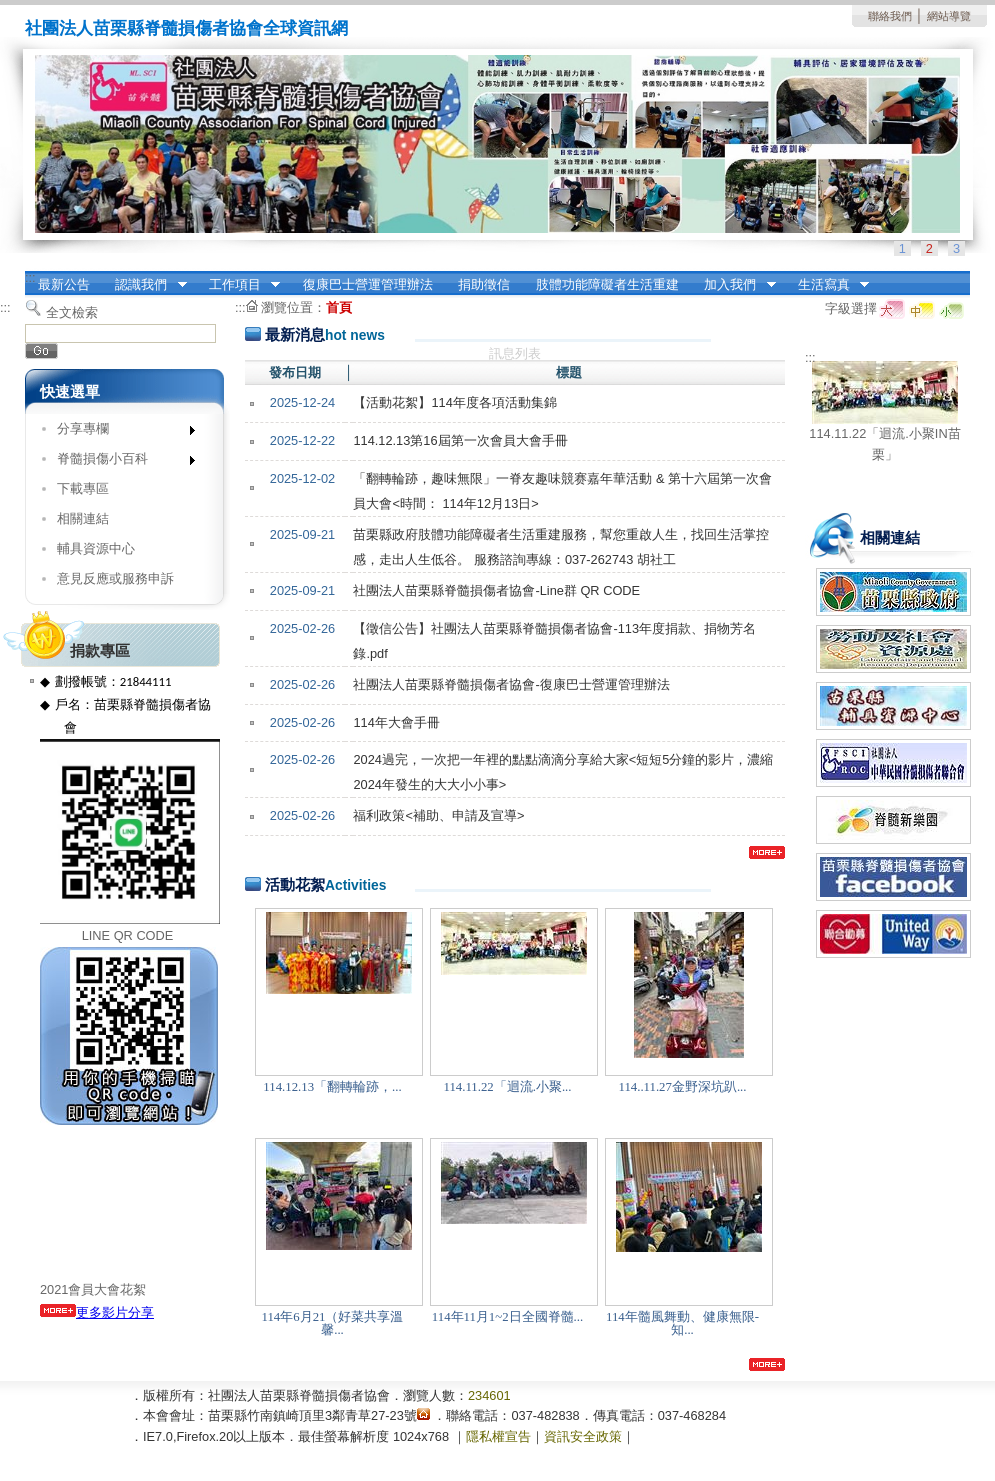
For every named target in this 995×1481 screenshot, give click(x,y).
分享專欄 (119, 432)
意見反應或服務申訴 (115, 578)
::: (30, 277)
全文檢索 (72, 312)
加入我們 (734, 285)
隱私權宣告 (498, 1436)
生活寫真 (827, 285)
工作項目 (238, 285)
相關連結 (83, 518)
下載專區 (83, 488)
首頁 (339, 307)
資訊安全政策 (583, 1436)
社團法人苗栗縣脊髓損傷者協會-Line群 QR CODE (496, 590)
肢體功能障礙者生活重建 (607, 284)
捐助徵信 (484, 284)
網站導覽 (949, 16)
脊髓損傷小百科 (119, 462)
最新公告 (64, 284)
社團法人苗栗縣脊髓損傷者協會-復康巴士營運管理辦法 (511, 684)
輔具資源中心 (96, 548)
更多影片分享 (97, 1312)
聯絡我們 (890, 16)
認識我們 (145, 285)
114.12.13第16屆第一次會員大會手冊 (460, 440)
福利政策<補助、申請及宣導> (438, 815)
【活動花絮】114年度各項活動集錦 (454, 402)
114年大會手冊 (396, 722)
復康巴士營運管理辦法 (368, 284)
